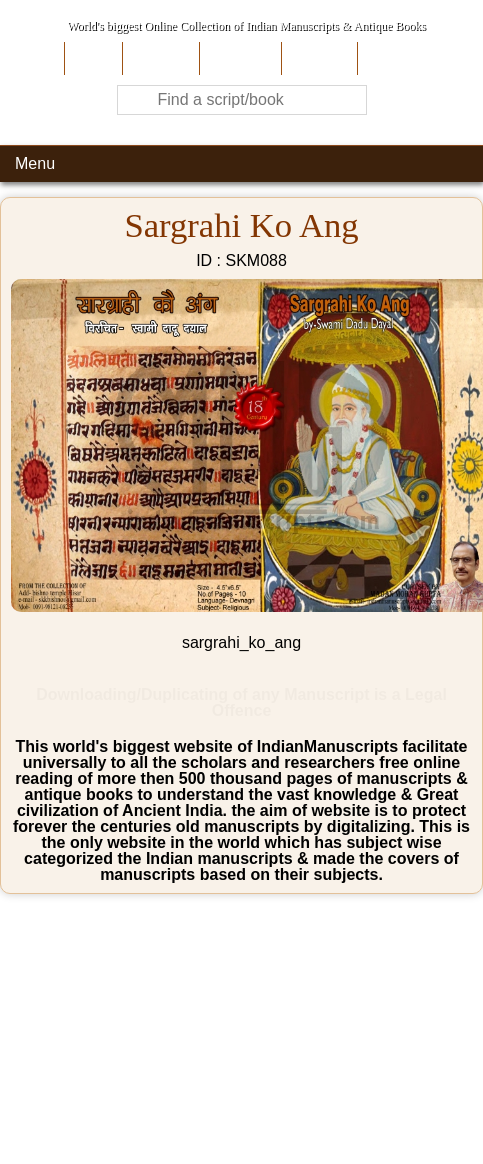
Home (91, 58)
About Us (158, 58)
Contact (388, 58)
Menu (35, 163)
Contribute (238, 58)
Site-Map (317, 58)
